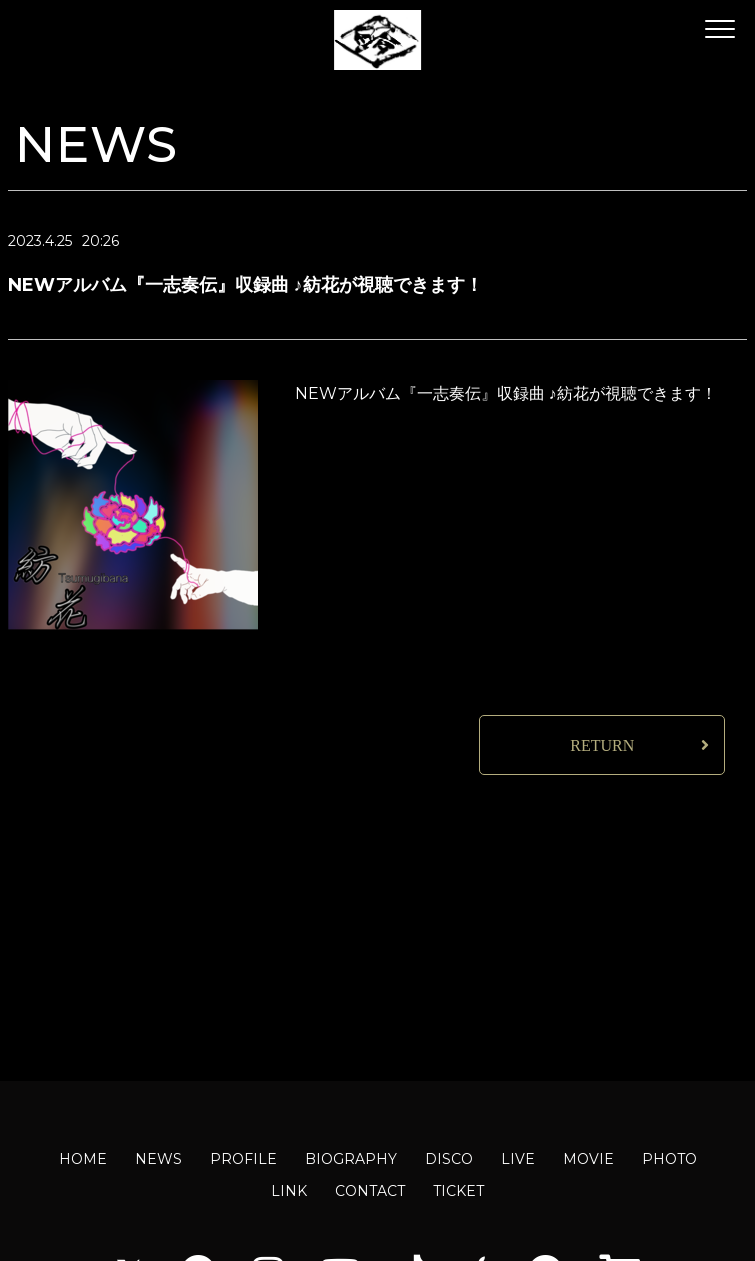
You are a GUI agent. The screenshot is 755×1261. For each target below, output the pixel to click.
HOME (83, 1159)
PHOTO (669, 1159)
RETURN (602, 745)
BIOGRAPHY (351, 1159)
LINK (289, 1191)
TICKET (458, 1191)
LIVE (518, 1159)
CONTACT (370, 1191)
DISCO (449, 1159)
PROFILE (243, 1159)
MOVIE (588, 1159)
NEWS (158, 1159)
